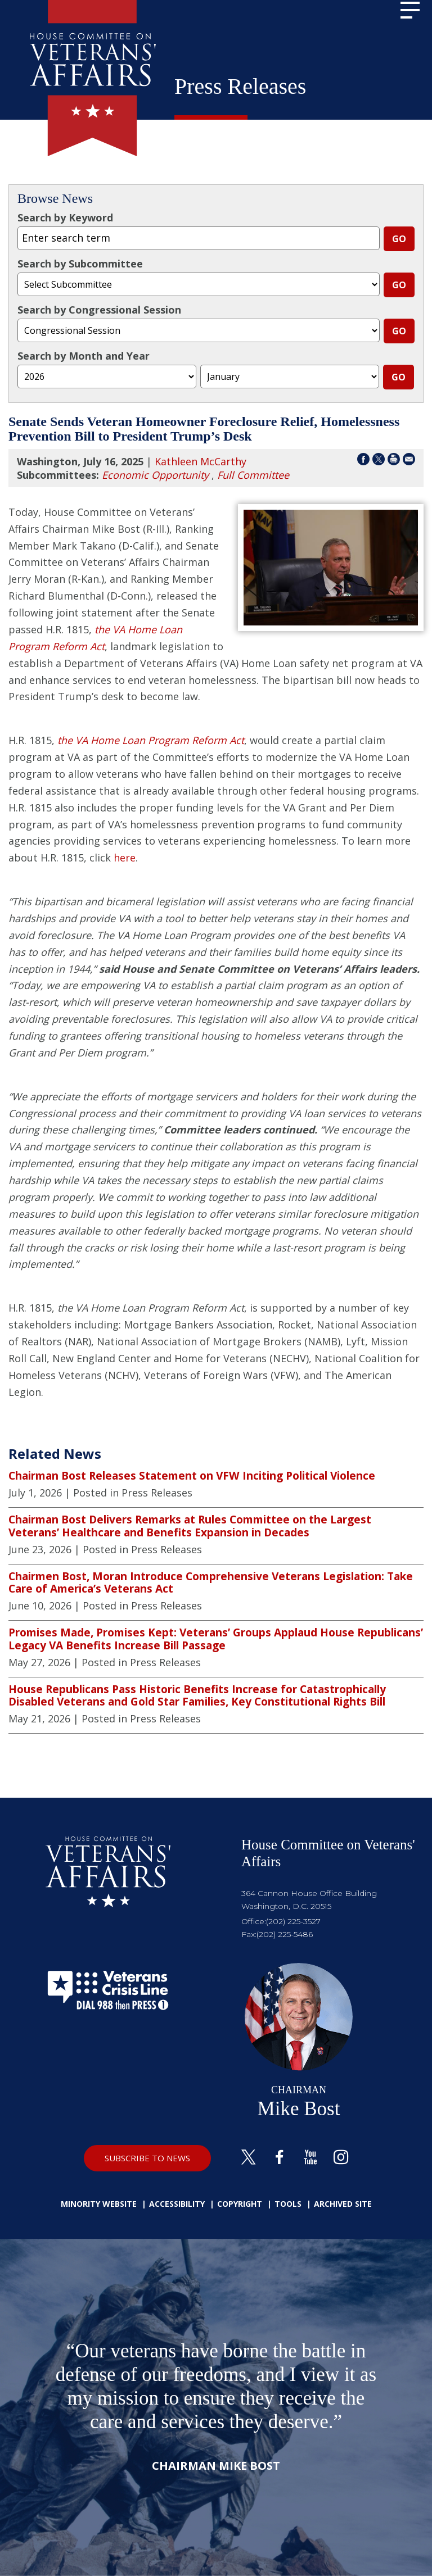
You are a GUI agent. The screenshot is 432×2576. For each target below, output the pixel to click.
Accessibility (177, 2203)
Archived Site (343, 2203)
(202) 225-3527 (293, 1921)
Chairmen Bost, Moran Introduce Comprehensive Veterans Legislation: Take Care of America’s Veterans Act (210, 1582)
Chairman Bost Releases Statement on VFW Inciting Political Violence (191, 1476)
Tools (288, 2203)
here (125, 857)
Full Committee (253, 475)
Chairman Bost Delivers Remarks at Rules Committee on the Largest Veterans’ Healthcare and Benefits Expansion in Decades (189, 1526)
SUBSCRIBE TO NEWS (147, 2158)
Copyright (239, 2203)
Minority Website (99, 2203)
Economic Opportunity (155, 475)
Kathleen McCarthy (200, 461)
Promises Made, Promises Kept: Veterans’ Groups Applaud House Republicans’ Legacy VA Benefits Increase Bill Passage (215, 1639)
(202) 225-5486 (284, 1934)
